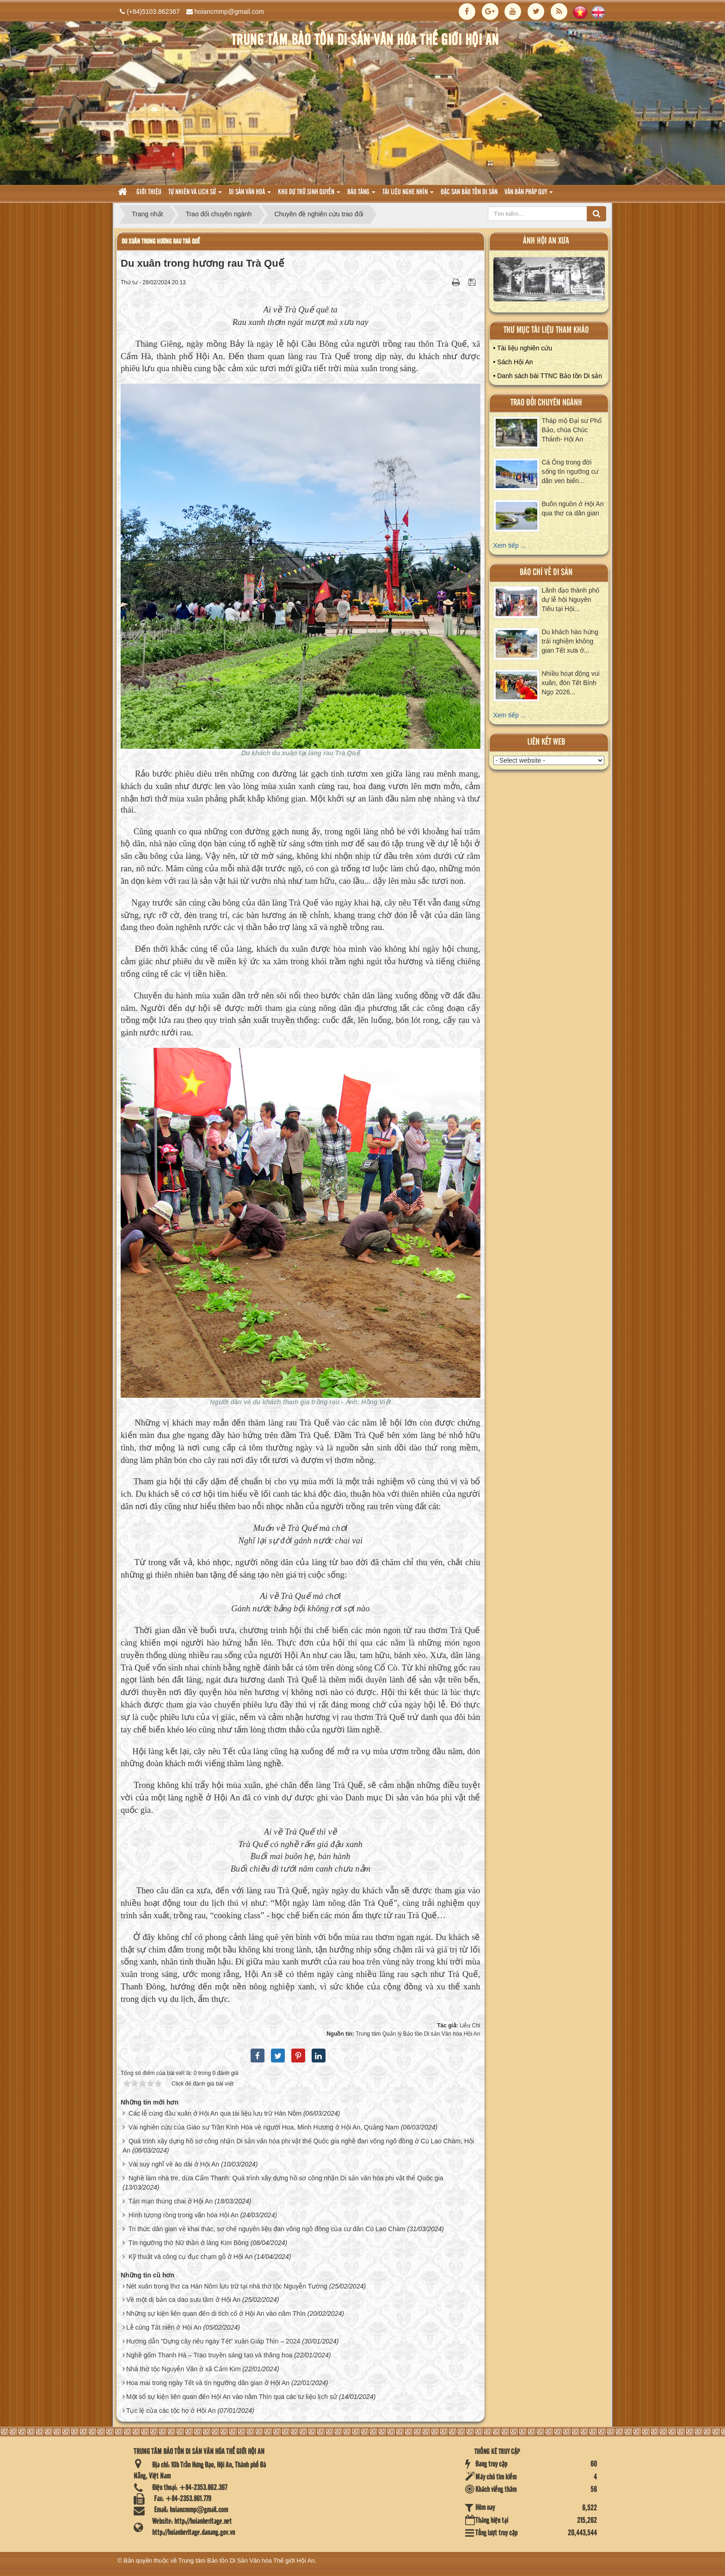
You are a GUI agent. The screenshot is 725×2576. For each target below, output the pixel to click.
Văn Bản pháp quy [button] (528, 195)
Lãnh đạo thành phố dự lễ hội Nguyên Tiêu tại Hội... (571, 599)
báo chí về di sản (546, 572)
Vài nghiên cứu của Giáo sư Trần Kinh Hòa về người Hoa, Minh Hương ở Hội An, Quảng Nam (264, 2127)
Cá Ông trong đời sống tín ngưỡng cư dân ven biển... (570, 471)
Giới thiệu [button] (148, 192)
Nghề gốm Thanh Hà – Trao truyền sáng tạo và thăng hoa (209, 2355)
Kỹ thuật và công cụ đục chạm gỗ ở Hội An (190, 2256)
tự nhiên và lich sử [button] (195, 195)
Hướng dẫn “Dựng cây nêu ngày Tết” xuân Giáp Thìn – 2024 (213, 2341)
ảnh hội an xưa (546, 241)
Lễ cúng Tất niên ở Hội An (164, 2327)
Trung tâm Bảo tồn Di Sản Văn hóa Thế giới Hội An (246, 2560)
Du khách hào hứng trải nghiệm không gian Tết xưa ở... (570, 641)
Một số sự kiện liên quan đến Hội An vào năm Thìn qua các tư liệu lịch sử (231, 2396)
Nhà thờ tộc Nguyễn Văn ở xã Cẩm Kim (183, 2369)
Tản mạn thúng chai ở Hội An (171, 2201)
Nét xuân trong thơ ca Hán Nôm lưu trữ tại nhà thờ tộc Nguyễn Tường (226, 2286)
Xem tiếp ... (509, 545)
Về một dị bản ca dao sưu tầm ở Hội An (183, 2299)
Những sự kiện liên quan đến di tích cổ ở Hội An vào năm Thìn (216, 2313)
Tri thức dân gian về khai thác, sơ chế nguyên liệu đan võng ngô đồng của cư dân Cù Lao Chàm (267, 2229)
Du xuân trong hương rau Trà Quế (161, 242)
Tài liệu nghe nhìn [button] (408, 195)
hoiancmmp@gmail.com (229, 11)
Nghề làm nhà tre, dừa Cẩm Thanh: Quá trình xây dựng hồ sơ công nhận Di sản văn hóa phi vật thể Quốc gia (286, 2178)
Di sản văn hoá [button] (250, 195)
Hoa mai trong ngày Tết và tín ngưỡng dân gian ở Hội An (207, 2382)
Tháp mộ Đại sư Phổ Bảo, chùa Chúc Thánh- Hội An (572, 430)
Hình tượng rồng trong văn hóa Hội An (184, 2215)
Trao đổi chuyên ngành (546, 403)
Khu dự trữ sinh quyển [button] (309, 195)
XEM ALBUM (549, 281)
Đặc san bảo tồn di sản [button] (469, 192)
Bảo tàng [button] (361, 195)
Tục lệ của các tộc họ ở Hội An (171, 2410)
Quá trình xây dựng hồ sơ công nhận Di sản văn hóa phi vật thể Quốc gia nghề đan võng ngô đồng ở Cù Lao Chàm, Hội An (298, 2145)
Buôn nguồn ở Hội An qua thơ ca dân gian (573, 508)
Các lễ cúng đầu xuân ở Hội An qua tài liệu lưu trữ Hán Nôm (215, 2113)
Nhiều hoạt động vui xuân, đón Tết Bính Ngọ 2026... (571, 683)
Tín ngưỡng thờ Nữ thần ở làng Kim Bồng (189, 2242)
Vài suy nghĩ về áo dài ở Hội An (174, 2164)
